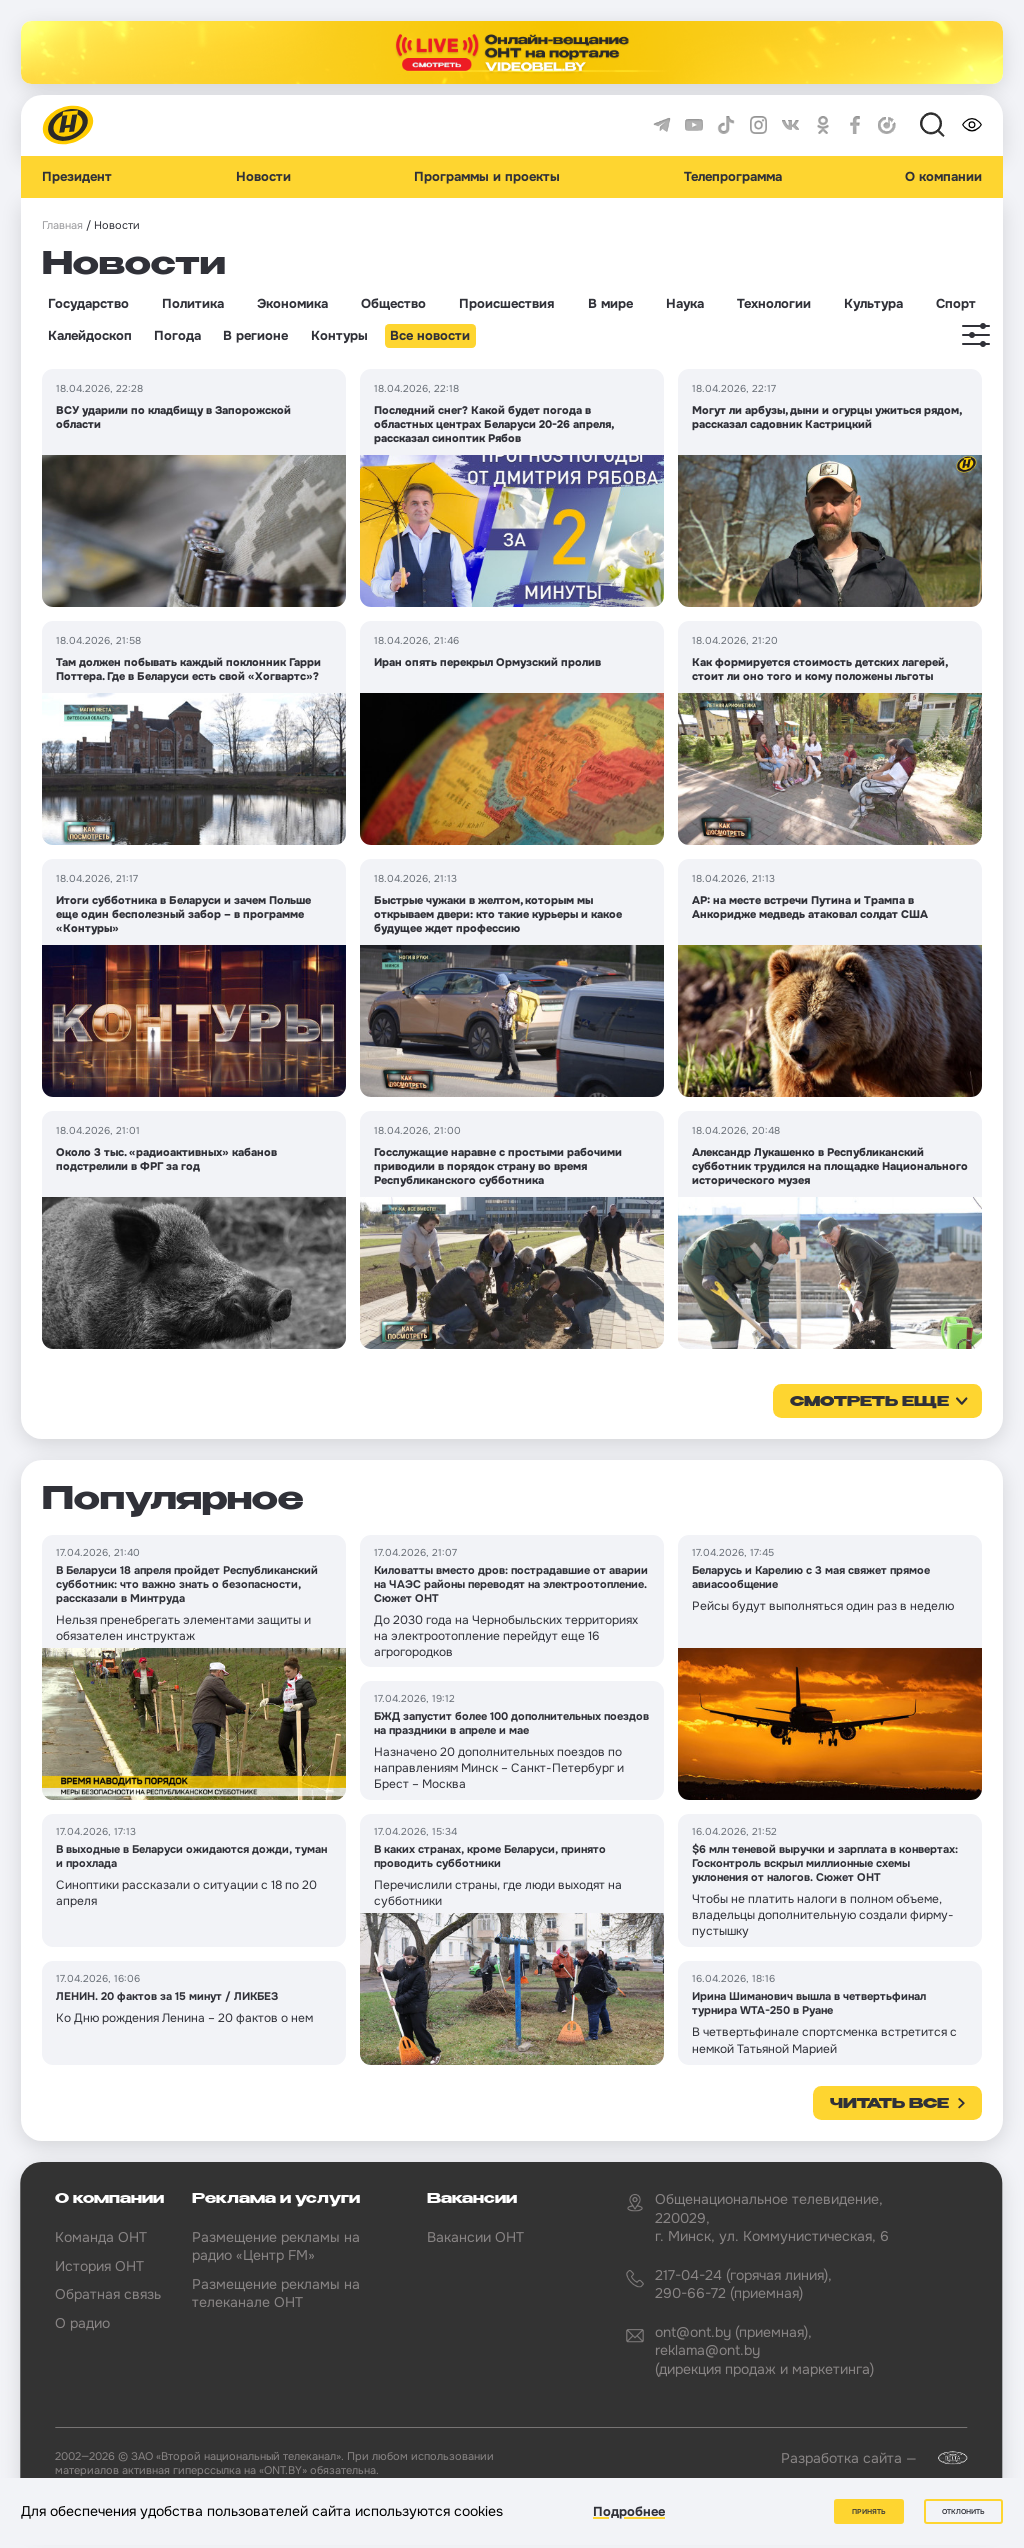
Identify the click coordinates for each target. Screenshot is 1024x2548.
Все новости (430, 336)
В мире (610, 304)
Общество (393, 304)
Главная (62, 225)
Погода (177, 336)
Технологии (774, 304)
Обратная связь (108, 2294)
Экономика (292, 304)
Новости (263, 177)
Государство (88, 304)
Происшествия (506, 304)
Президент (77, 177)
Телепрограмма (733, 177)
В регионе (255, 336)
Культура (873, 304)
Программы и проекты (487, 177)
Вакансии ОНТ (475, 2237)
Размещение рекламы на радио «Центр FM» (276, 2246)
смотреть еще (869, 1402)
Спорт (956, 304)
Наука (685, 304)
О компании (943, 177)
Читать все (889, 2104)
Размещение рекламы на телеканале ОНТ (276, 2293)
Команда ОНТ (101, 2237)
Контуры (339, 336)
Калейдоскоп (90, 336)
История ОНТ (99, 2266)
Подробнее (629, 2511)
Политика (193, 304)
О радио (82, 2323)
